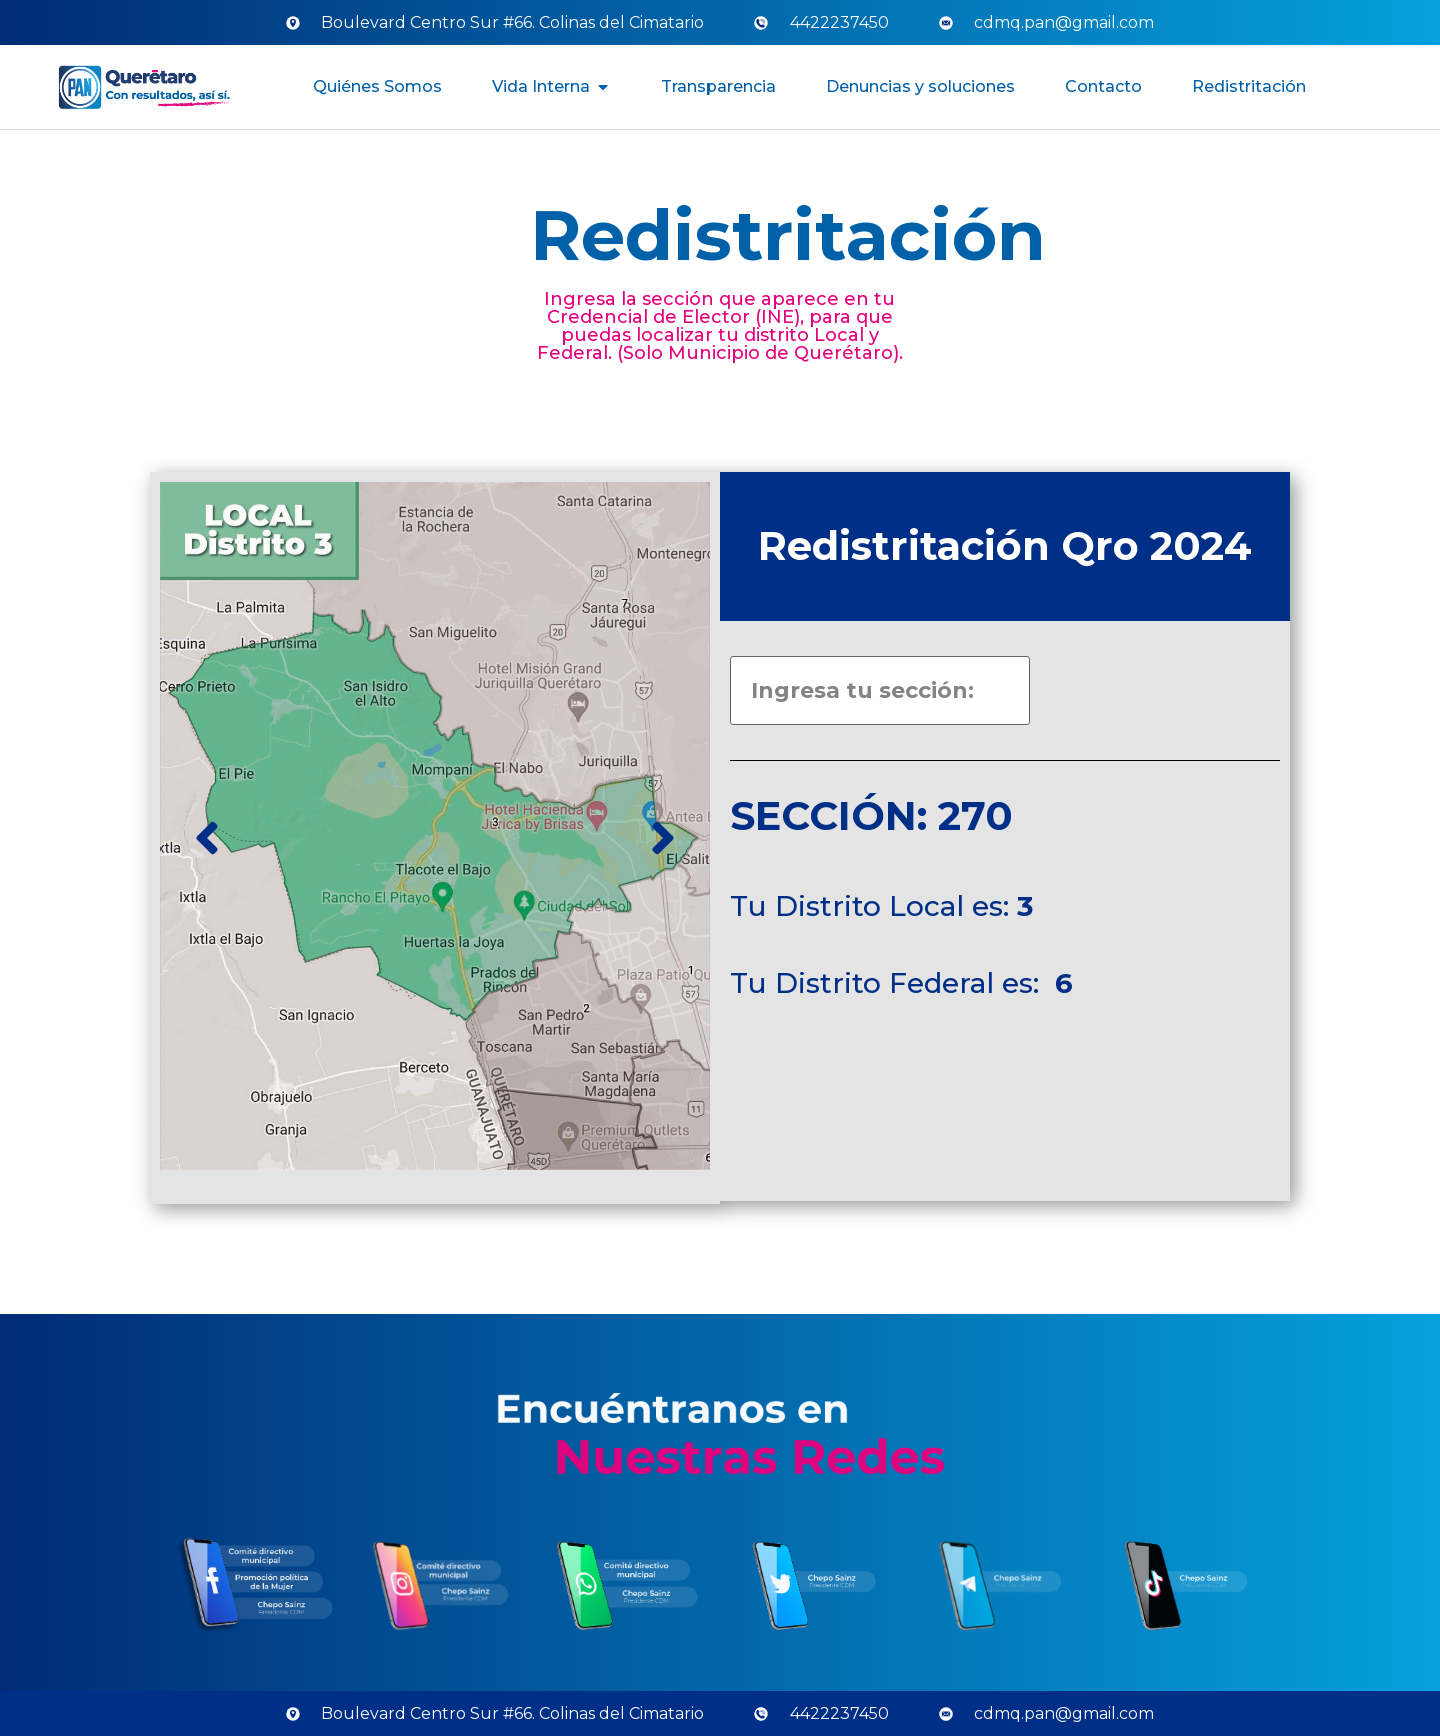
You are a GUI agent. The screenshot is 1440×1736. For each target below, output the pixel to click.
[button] (603, 87)
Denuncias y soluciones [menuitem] (920, 86)
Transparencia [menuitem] (718, 86)
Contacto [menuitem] (1103, 86)
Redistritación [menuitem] (1249, 86)
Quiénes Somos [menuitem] (377, 86)
